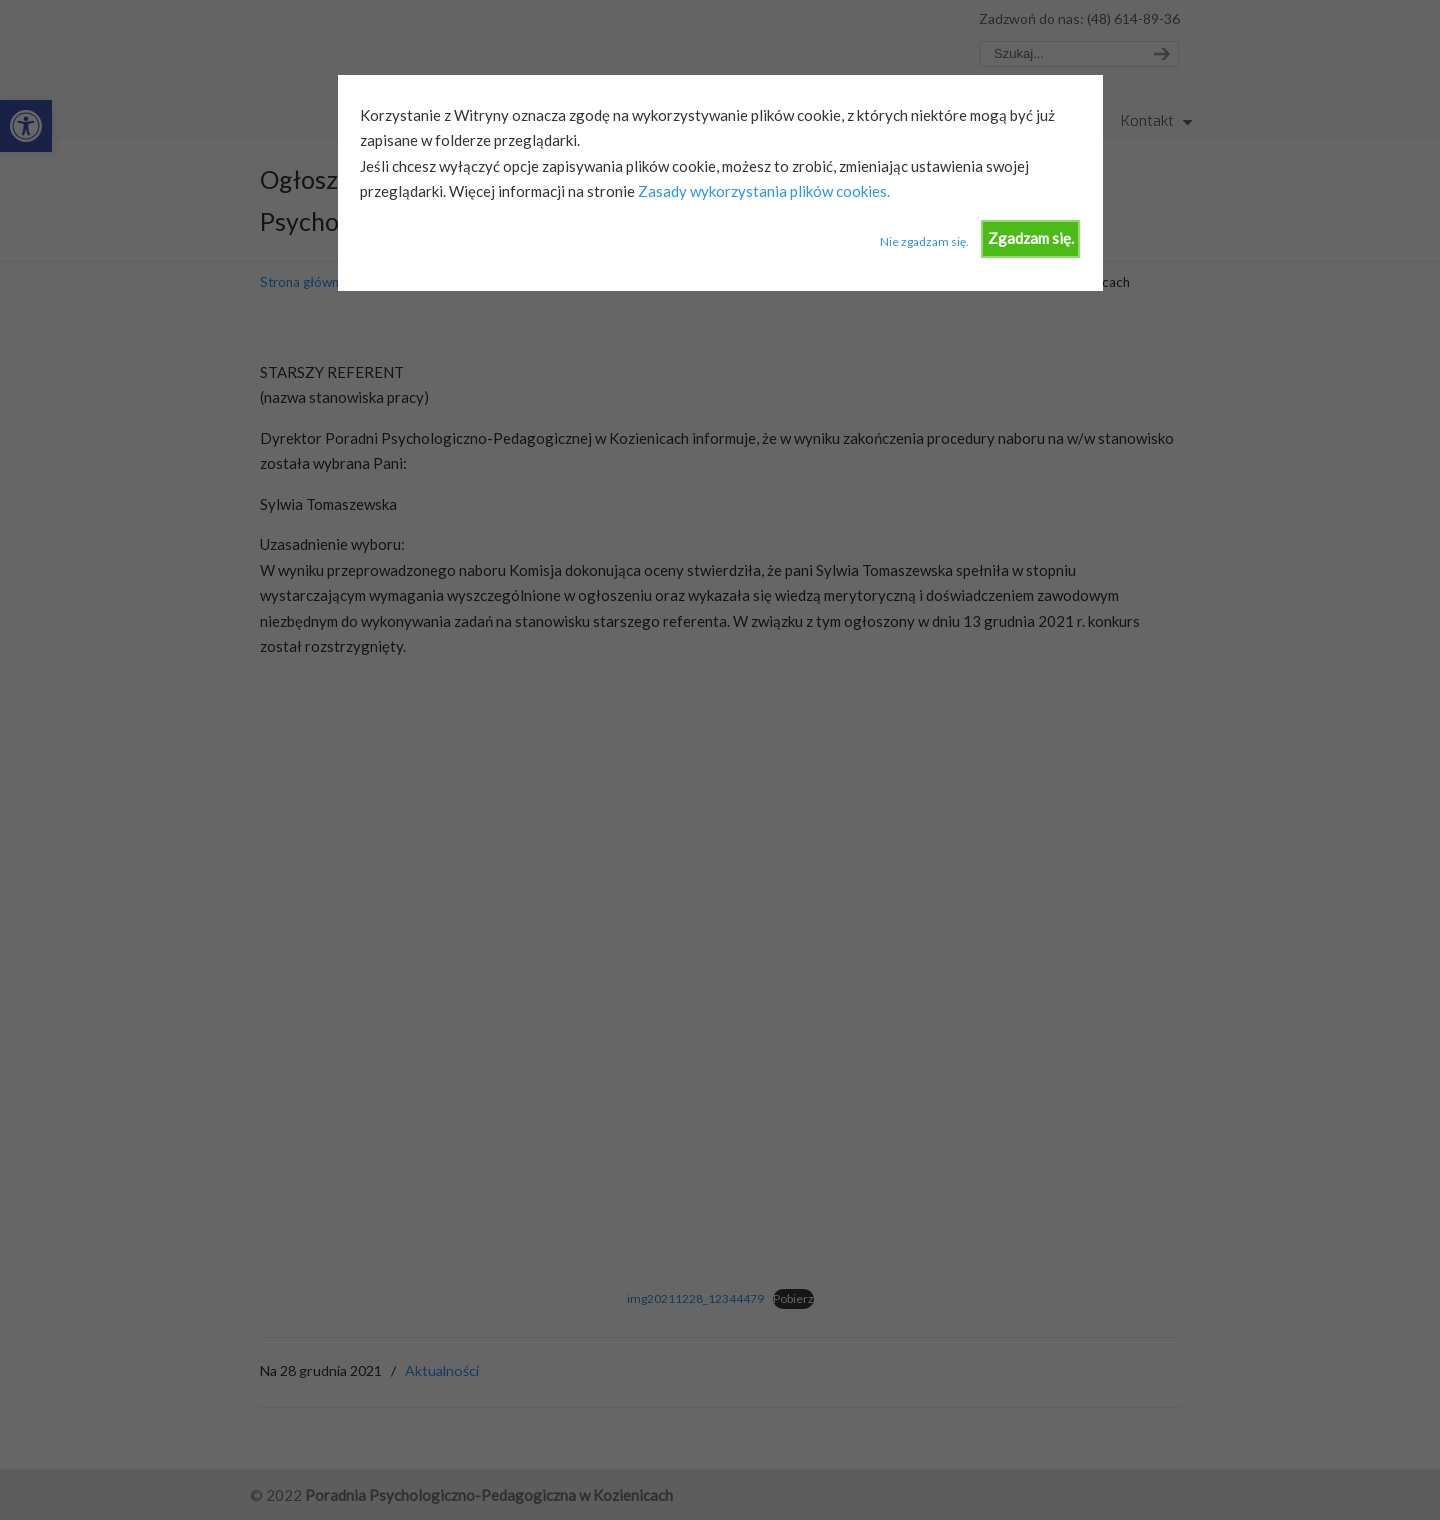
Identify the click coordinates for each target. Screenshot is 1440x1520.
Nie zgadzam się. (924, 241)
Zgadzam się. (1031, 238)
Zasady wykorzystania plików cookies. (762, 191)
